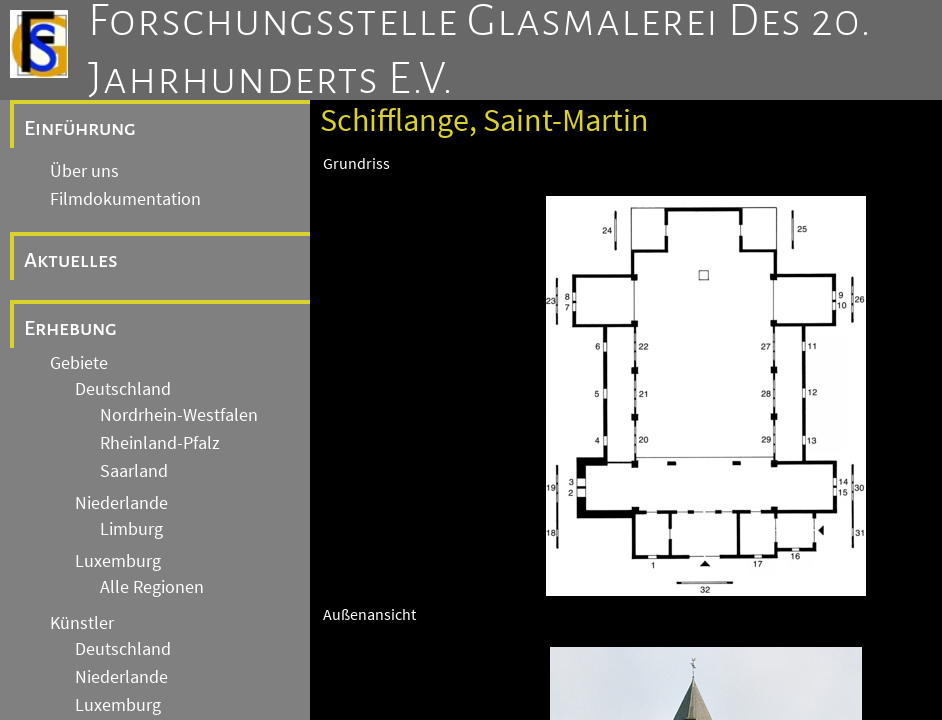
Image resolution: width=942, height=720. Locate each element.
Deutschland (123, 389)
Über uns (84, 171)
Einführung (80, 128)
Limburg (131, 529)
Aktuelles (71, 260)
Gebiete (79, 363)
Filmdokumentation (125, 199)
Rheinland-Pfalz (160, 443)
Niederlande (121, 503)
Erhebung (70, 328)
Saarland (134, 471)
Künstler (82, 623)
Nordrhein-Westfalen (179, 415)
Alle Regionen (152, 587)
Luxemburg (118, 561)
